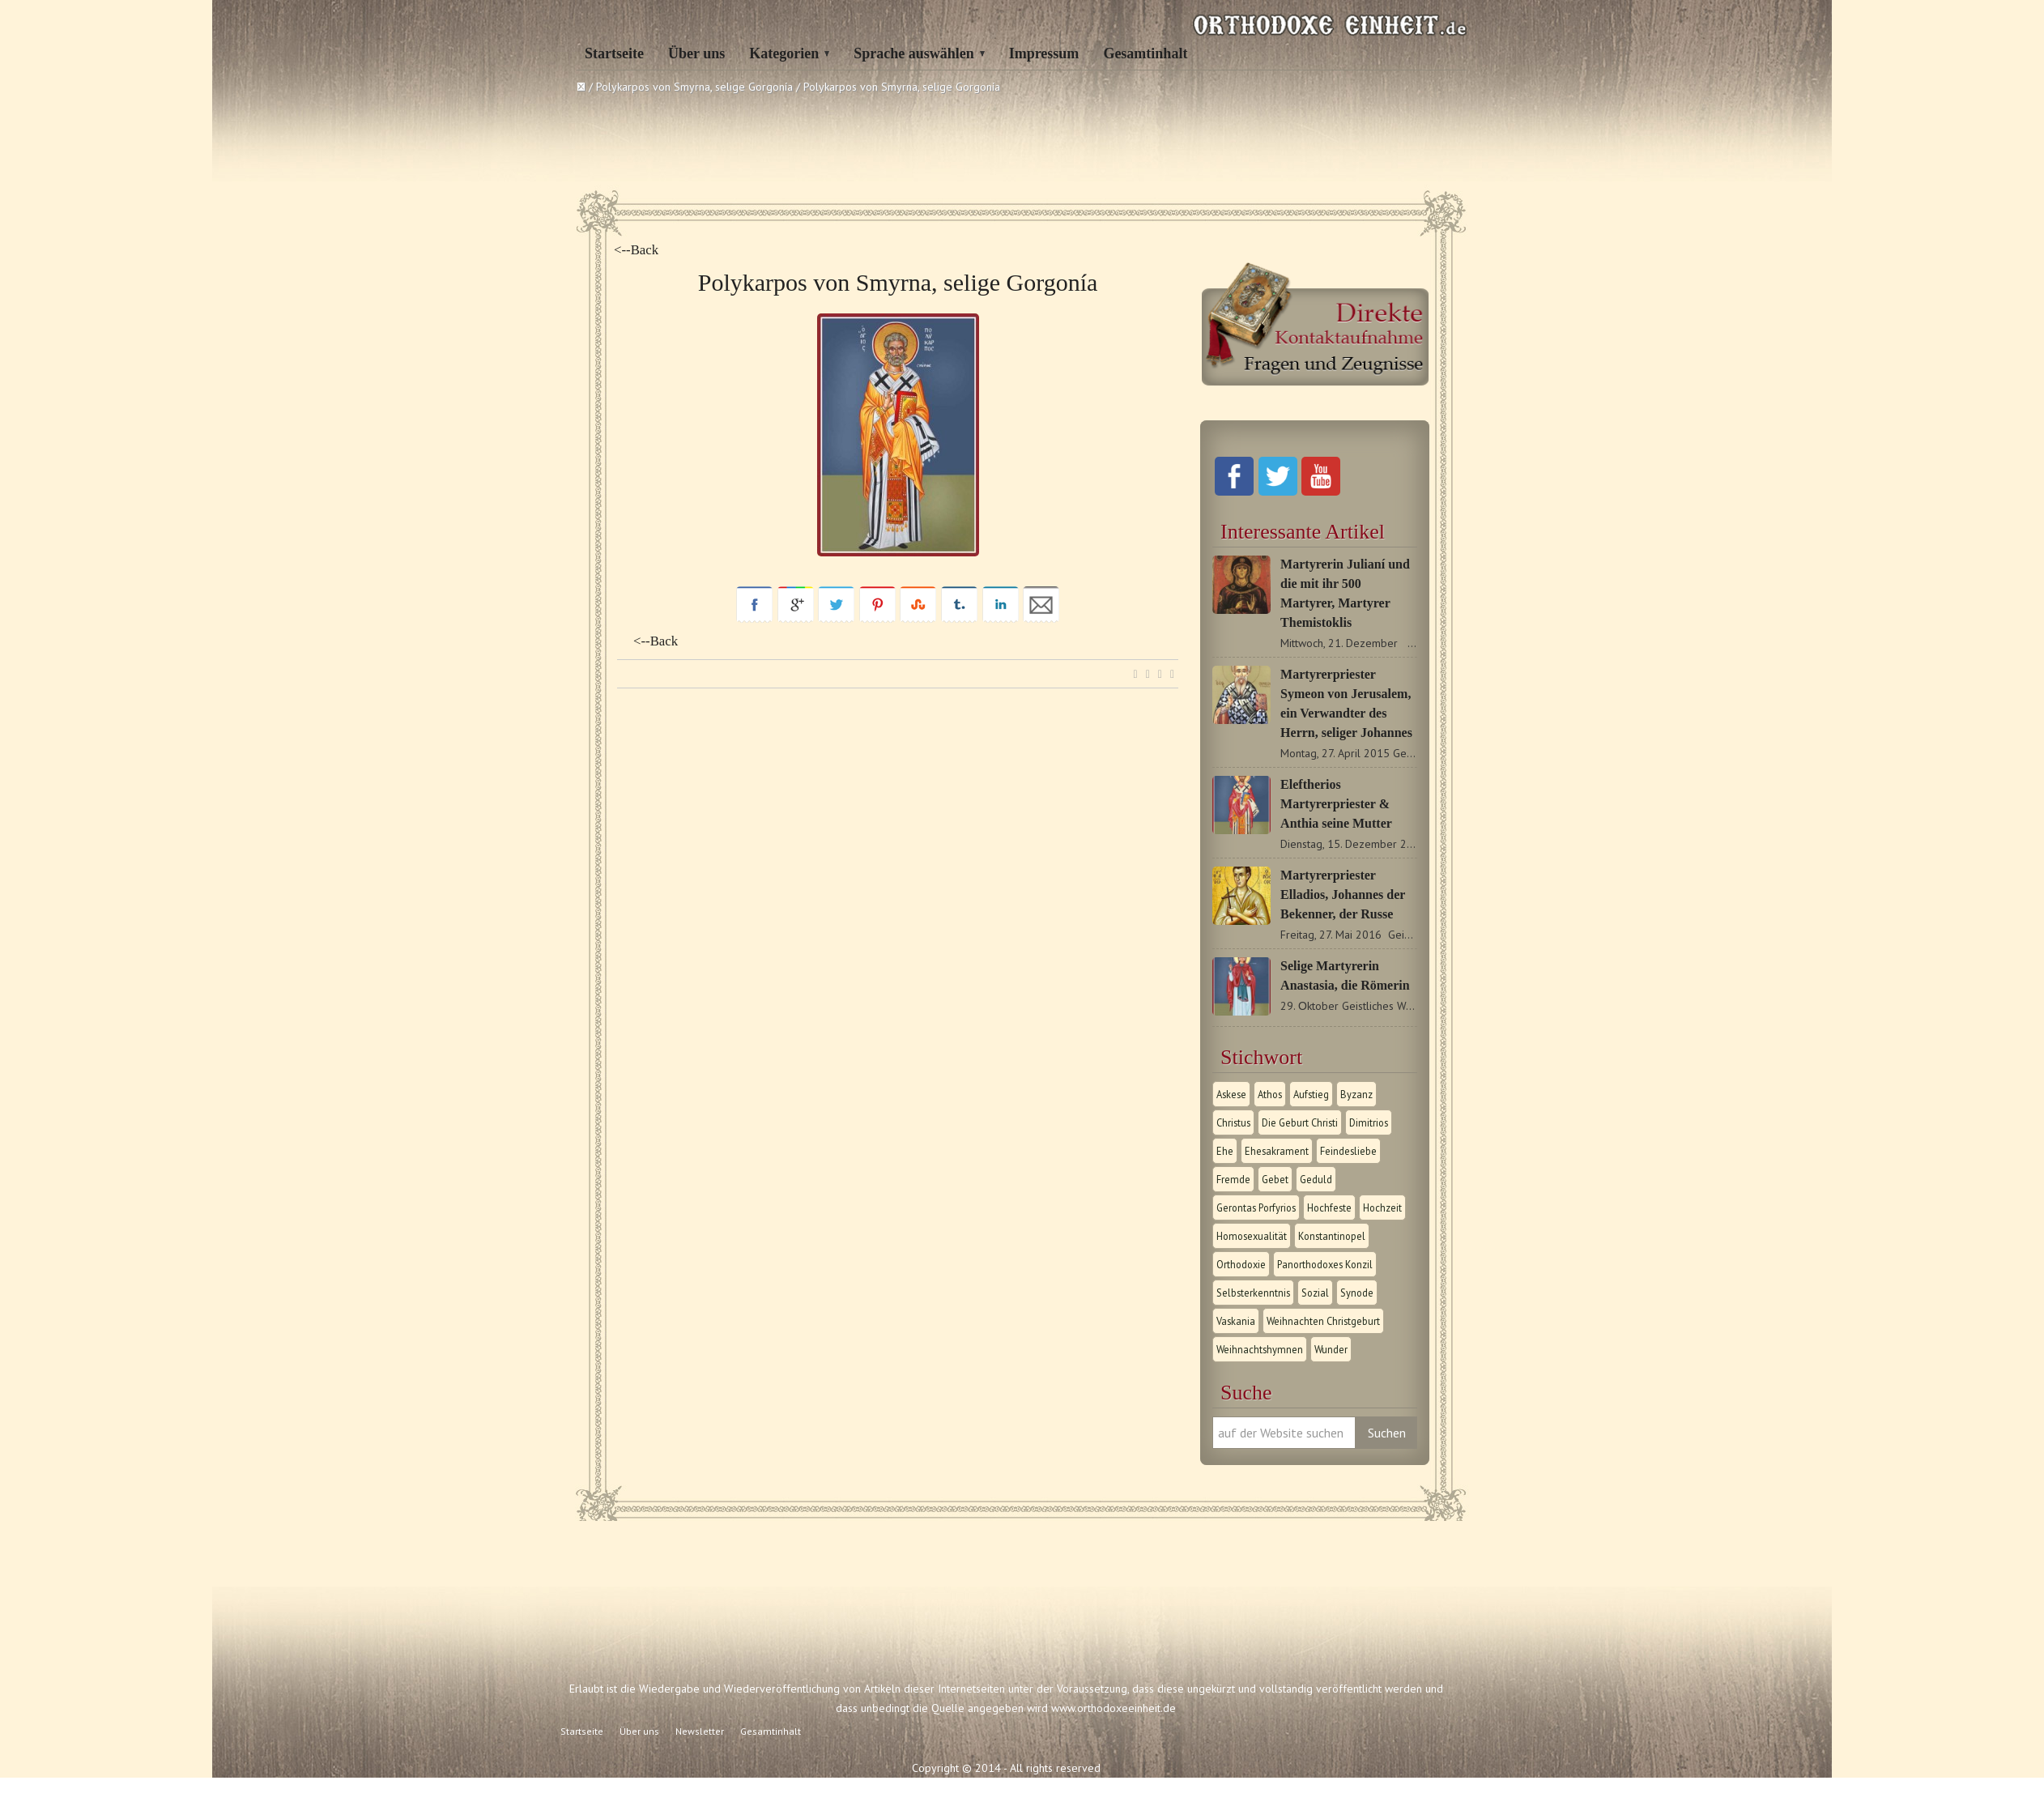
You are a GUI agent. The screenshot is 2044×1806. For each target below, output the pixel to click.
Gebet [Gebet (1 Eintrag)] (1275, 1179)
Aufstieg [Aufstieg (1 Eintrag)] (1311, 1094)
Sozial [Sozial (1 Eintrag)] (1315, 1292)
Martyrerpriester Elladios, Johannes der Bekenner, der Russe (1342, 894)
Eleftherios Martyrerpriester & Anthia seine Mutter (1336, 803)
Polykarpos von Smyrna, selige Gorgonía (694, 86)
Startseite (614, 53)
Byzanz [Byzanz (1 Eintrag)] (1356, 1094)
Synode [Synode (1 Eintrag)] (1356, 1292)
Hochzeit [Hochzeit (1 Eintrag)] (1382, 1207)
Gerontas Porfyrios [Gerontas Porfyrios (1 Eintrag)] (1256, 1207)
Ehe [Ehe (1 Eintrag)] (1224, 1150)
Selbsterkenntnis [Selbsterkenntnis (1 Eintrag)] (1253, 1292)
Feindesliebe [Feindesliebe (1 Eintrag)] (1348, 1150)
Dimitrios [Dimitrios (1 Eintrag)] (1368, 1122)
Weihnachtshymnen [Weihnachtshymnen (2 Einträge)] (1259, 1349)
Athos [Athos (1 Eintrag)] (1270, 1094)
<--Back (636, 250)
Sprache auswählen (914, 53)
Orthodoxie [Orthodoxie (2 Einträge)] (1241, 1264)
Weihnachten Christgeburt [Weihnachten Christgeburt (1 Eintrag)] (1323, 1320)
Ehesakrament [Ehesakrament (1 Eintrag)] (1277, 1150)
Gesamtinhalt (1145, 53)
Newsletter (699, 1731)
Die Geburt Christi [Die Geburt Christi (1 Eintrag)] (1300, 1122)
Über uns (696, 53)
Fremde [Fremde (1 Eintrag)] (1233, 1179)
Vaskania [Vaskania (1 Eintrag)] (1235, 1320)
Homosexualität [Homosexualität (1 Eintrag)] (1251, 1235)
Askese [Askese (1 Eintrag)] (1231, 1094)
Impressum (1044, 53)
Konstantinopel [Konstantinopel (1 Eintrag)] (1331, 1235)
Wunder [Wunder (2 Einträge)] (1331, 1349)
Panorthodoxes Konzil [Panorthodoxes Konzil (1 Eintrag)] (1325, 1264)
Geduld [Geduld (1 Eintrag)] (1316, 1179)
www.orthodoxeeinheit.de (1113, 1708)
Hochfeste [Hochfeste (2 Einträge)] (1329, 1207)
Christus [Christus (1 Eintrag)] (1233, 1122)
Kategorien (784, 53)
